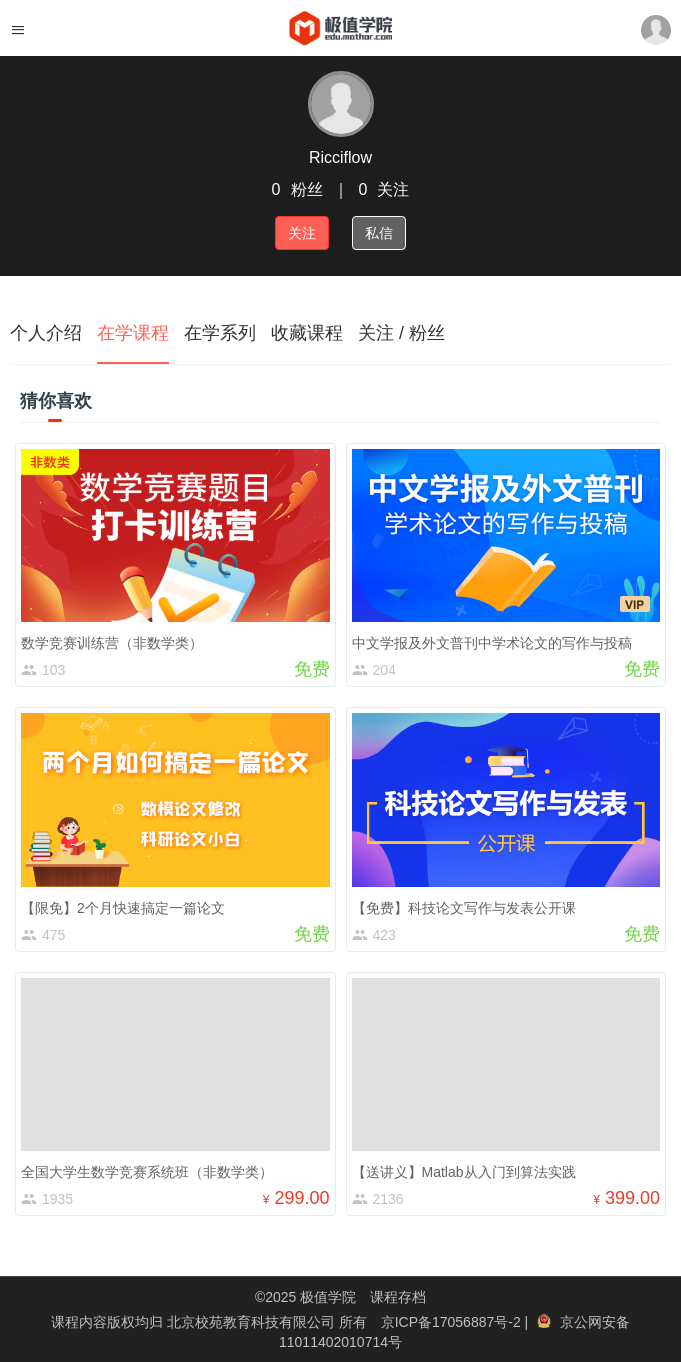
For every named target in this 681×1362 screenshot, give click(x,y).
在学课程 (133, 333)
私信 (379, 233)
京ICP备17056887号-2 (453, 1322)
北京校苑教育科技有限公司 (253, 1322)
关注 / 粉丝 (401, 333)
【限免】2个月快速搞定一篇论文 (123, 908)
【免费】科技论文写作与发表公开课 (464, 908)
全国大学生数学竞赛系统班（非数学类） (147, 1172)
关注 (302, 233)
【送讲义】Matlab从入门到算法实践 (464, 1172)
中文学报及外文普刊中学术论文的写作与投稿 (492, 643)
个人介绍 (46, 333)
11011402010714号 (340, 1342)
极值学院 (328, 1297)
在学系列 (220, 333)
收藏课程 (307, 333)
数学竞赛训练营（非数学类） (112, 643)
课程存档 (398, 1297)
